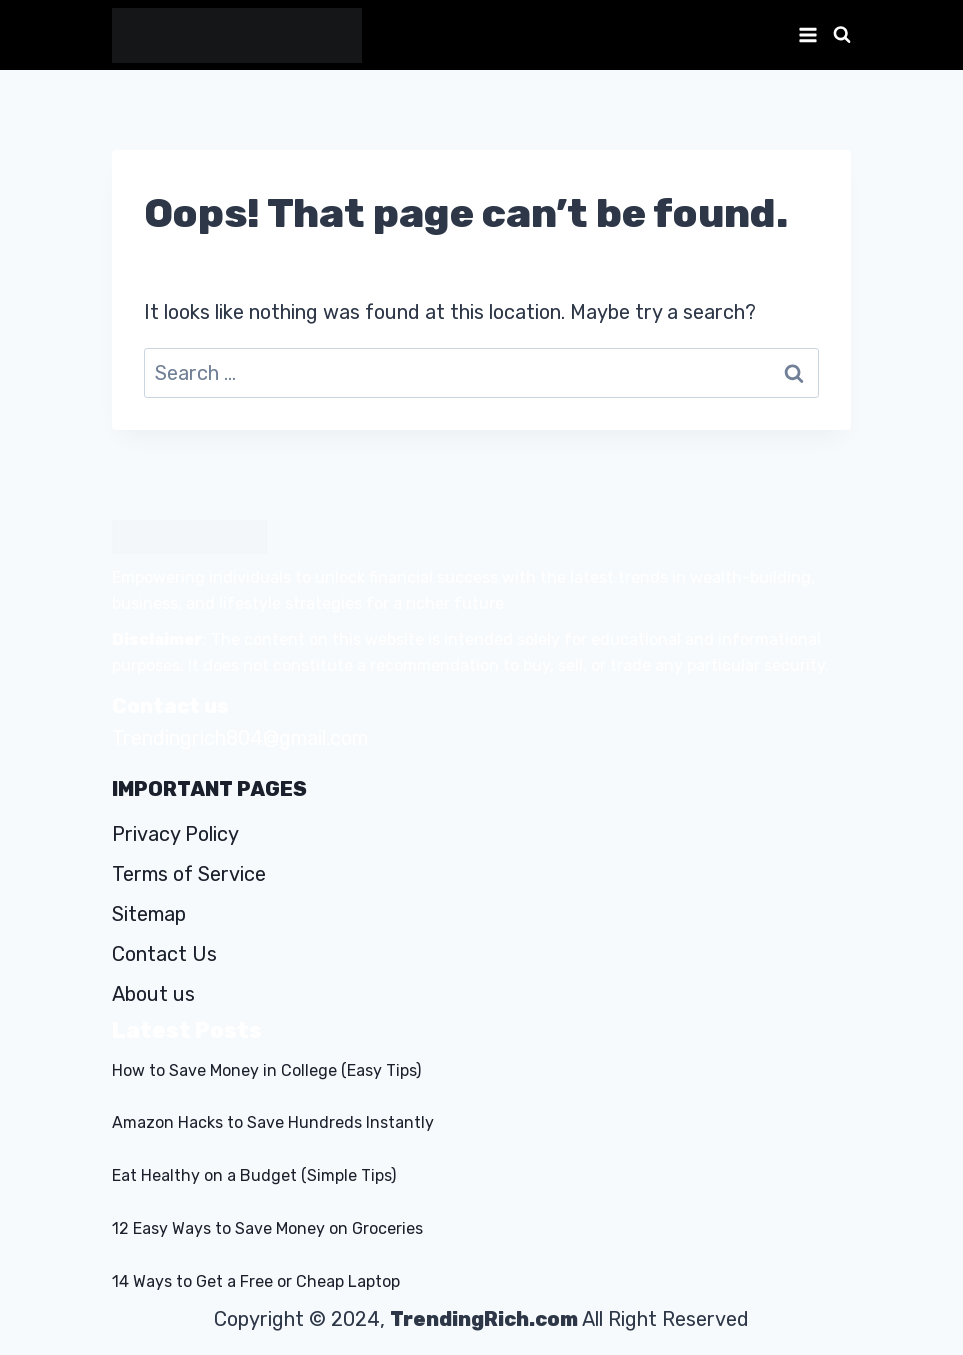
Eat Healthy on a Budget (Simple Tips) (254, 1175)
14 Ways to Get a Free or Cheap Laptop (256, 1281)
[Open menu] (804, 34)
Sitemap (149, 914)
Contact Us (164, 954)
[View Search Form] (839, 35)
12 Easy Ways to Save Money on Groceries (267, 1228)
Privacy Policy (175, 834)
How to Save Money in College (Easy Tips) (266, 1070)
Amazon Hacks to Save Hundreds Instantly (273, 1122)
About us (153, 994)
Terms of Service (189, 874)
